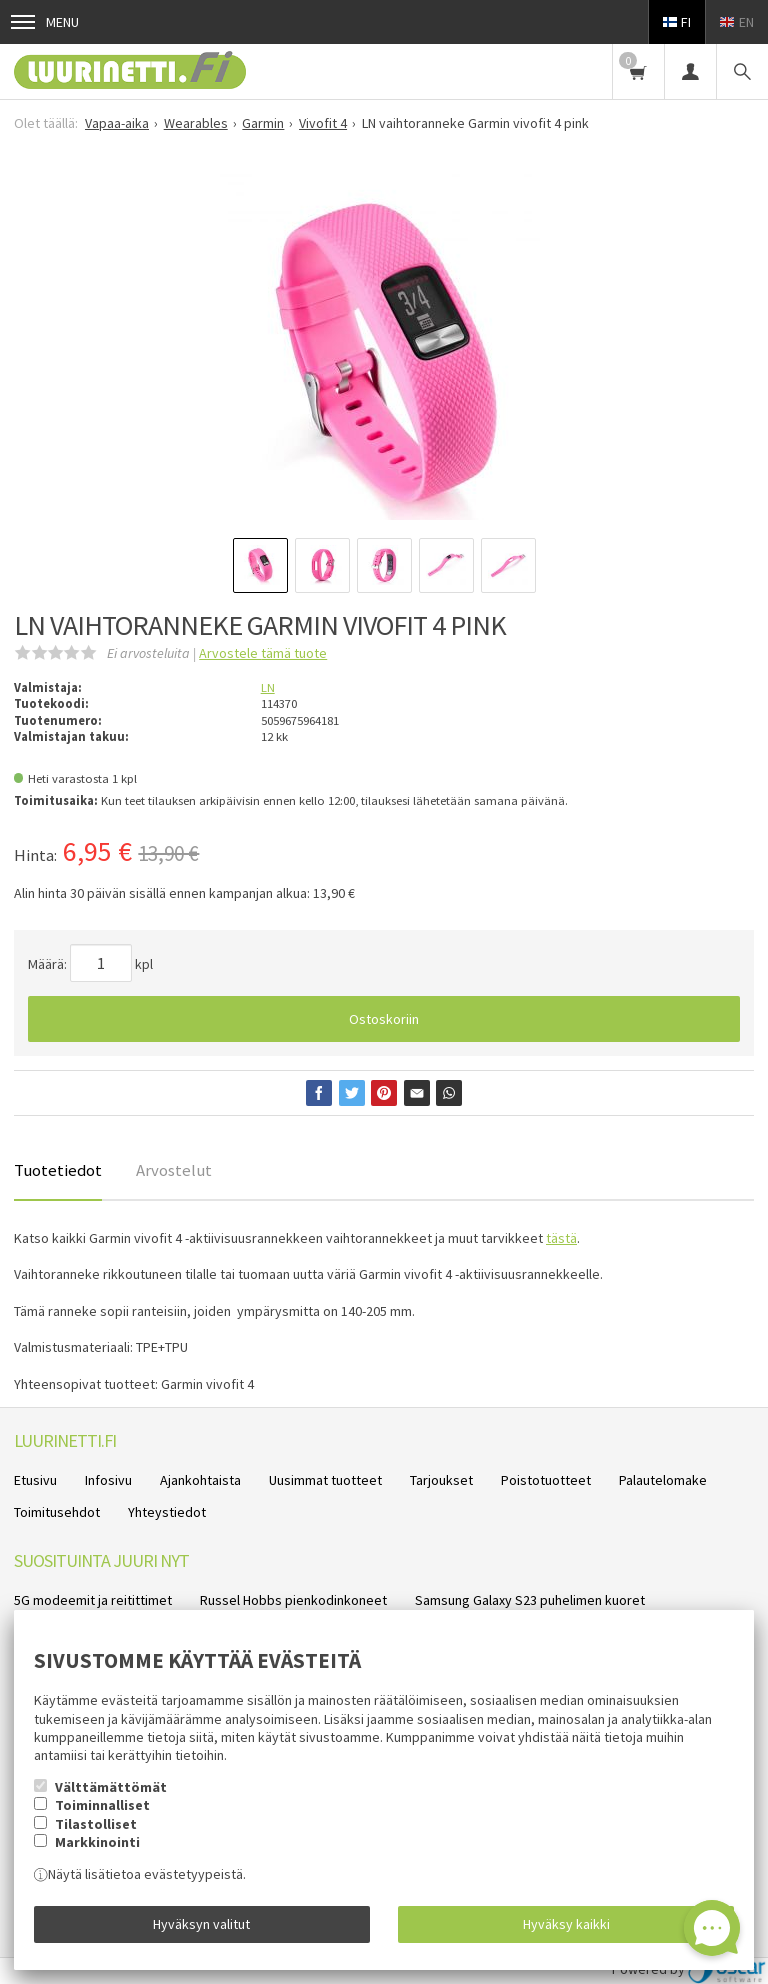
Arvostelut (174, 1170)
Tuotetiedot (58, 1170)
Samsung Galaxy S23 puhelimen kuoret (530, 1600)
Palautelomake (663, 1480)
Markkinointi (97, 1842)
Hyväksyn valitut (201, 1924)
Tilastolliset (96, 1824)
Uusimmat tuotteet (325, 1480)
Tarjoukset (441, 1480)
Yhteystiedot (167, 1512)
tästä (561, 1238)
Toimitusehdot (57, 1512)
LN (268, 687)
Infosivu (108, 1480)
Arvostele (263, 653)
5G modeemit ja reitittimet (93, 1600)
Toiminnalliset (102, 1805)
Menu (45, 22)
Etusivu (35, 1480)
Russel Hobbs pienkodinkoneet (293, 1600)
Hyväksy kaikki (566, 1924)
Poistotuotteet (546, 1480)
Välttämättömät (111, 1787)
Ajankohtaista (200, 1480)
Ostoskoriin (384, 1019)
